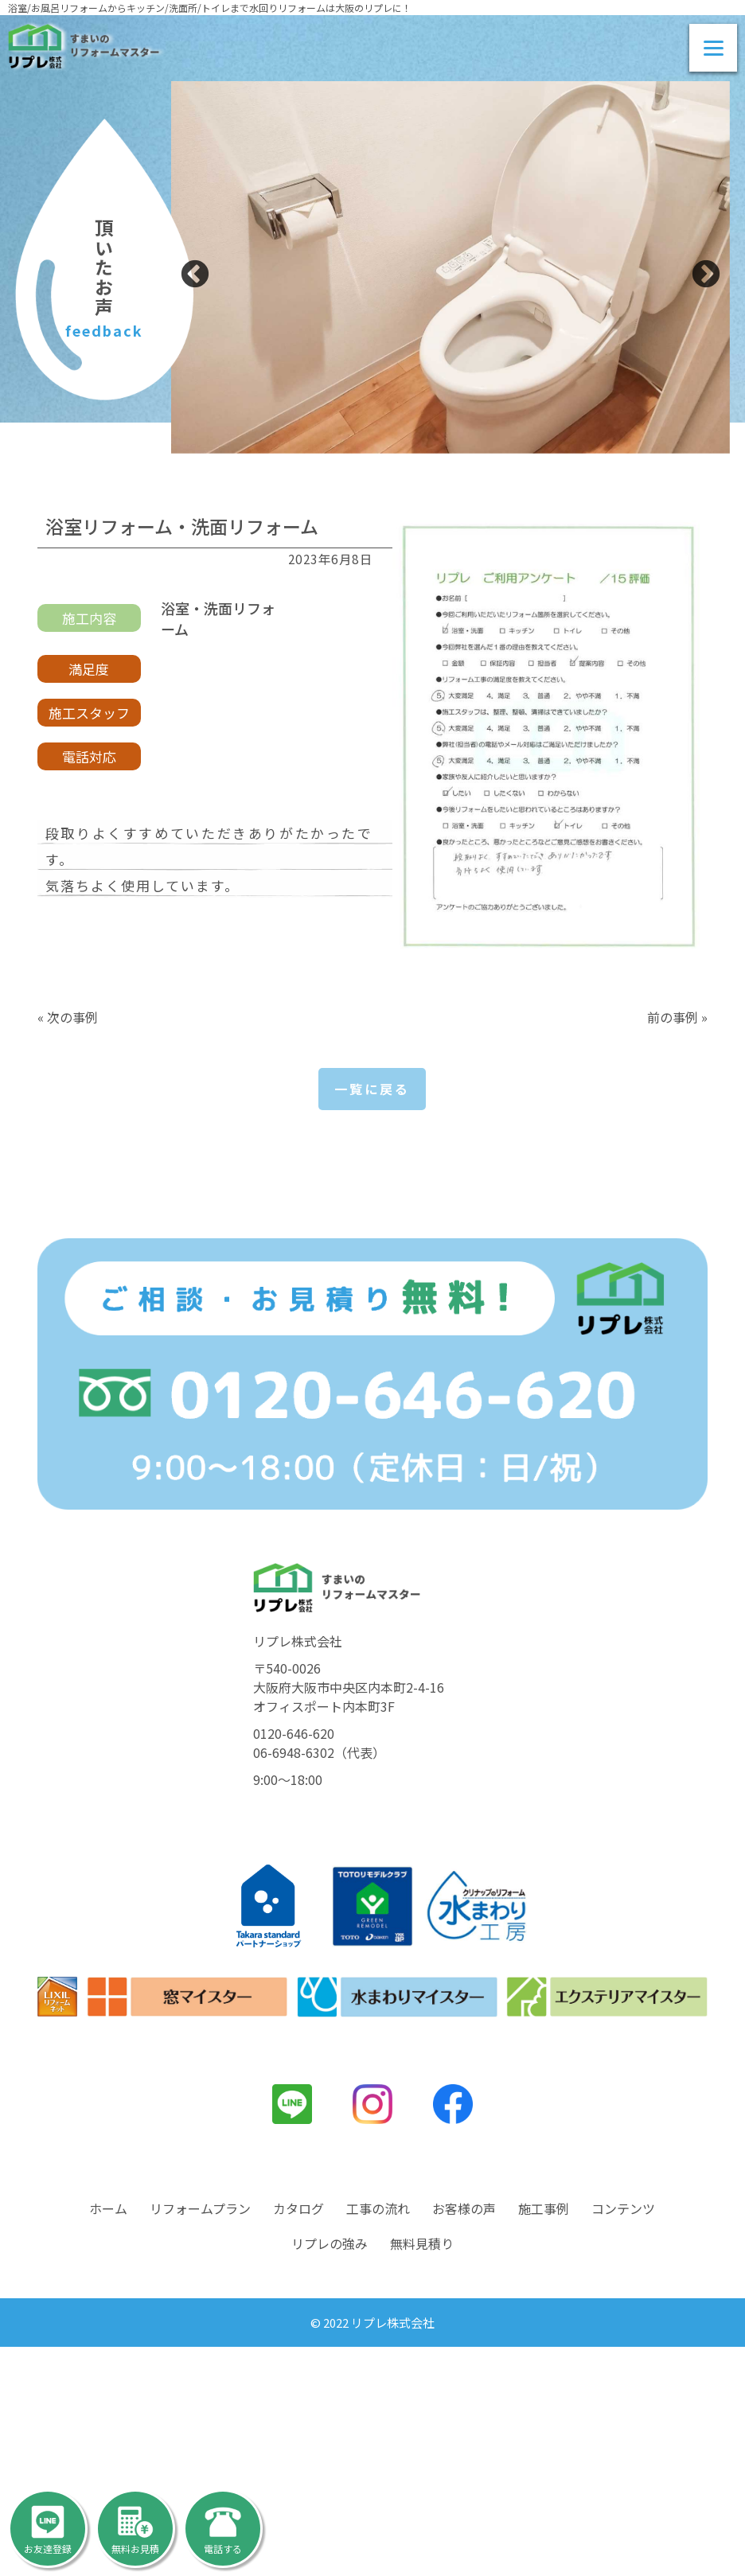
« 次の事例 (67, 1017)
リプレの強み (329, 2472)
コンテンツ (623, 2437)
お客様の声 (464, 2437)
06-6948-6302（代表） (319, 1981)
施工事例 (543, 2437)
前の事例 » (677, 1017)
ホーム (108, 2437)
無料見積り (422, 2472)
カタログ (298, 2437)
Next (706, 275)
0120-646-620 (293, 1962)
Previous (195, 275)
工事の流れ (378, 2437)
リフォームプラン (200, 2437)
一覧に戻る (372, 1088)
